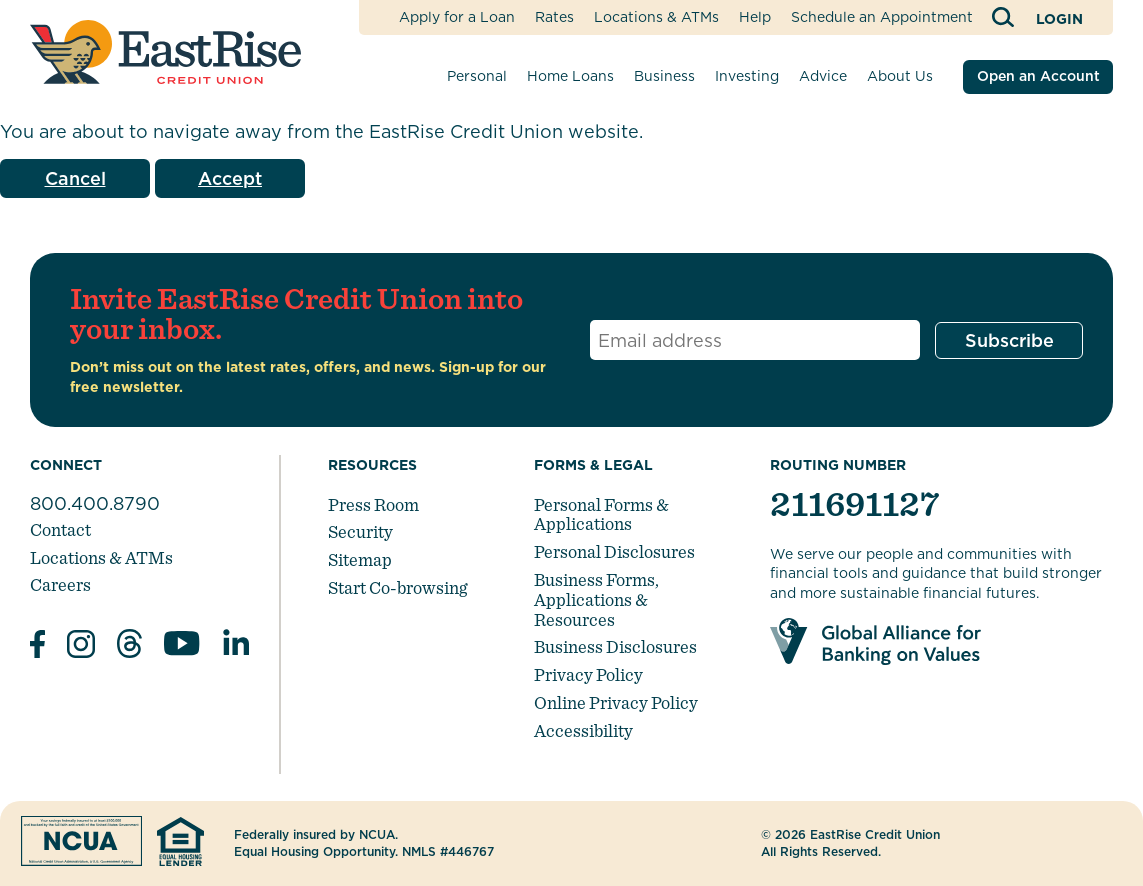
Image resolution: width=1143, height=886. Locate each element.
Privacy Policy (588, 674)
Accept (230, 178)
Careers (60, 584)
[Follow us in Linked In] (236, 646)
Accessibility (583, 730)
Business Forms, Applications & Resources (596, 599)
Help (755, 17)
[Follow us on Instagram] (81, 647)
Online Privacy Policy (616, 702)
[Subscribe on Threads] (129, 646)
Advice (823, 76)
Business (664, 76)
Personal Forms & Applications (601, 514)
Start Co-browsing (397, 587)
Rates (554, 17)
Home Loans (570, 76)
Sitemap (360, 559)
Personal (477, 76)
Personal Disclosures (614, 551)
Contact (60, 529)
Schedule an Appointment (882, 17)
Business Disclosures (615, 646)
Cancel (75, 178)
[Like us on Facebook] (37, 647)
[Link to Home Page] (165, 52)
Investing (747, 76)
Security (360, 531)
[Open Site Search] (1004, 17)
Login (1059, 19)
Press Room (373, 504)
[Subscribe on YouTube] (182, 646)
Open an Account (1038, 76)
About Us (900, 76)
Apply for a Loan (457, 17)
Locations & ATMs (656, 17)
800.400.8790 (95, 503)
